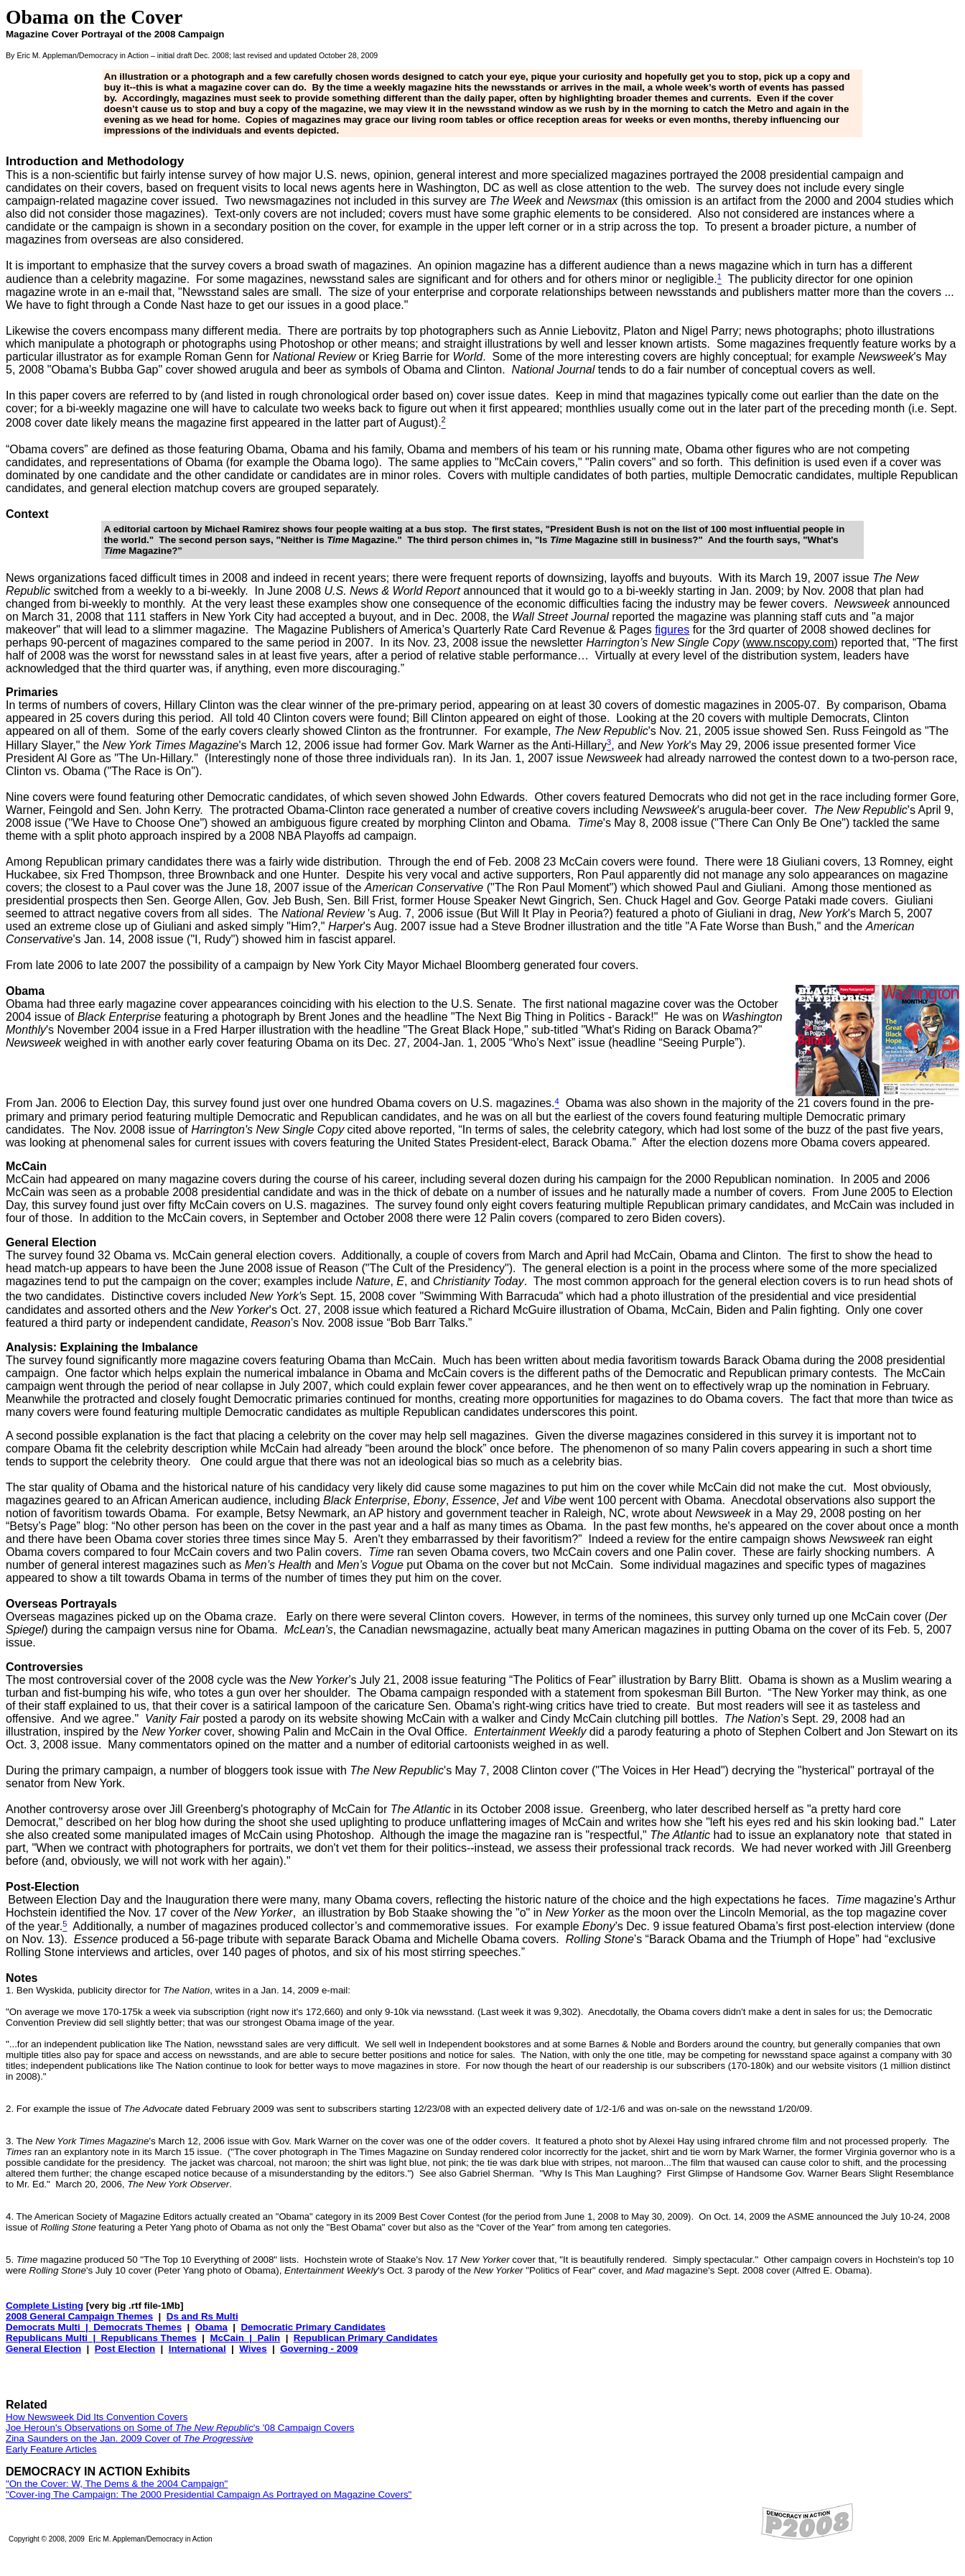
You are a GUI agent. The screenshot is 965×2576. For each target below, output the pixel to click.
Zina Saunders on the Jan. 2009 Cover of (129, 2438)
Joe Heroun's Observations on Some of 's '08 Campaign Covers (180, 2427)
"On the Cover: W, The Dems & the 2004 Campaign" (117, 2483)
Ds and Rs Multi (202, 2316)
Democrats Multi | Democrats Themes (94, 2327)
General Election (43, 2348)
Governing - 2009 (319, 2348)
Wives (252, 2348)
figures (672, 630)
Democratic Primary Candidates (313, 2327)
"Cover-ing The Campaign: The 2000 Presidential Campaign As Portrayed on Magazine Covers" (208, 2494)
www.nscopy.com (790, 642)
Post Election (125, 2348)
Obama (211, 2327)
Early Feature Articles (51, 2449)
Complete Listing (44, 2305)
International (197, 2348)
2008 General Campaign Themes (79, 2316)
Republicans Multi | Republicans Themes (101, 2337)
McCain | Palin (245, 2337)
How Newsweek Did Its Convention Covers (96, 2416)
